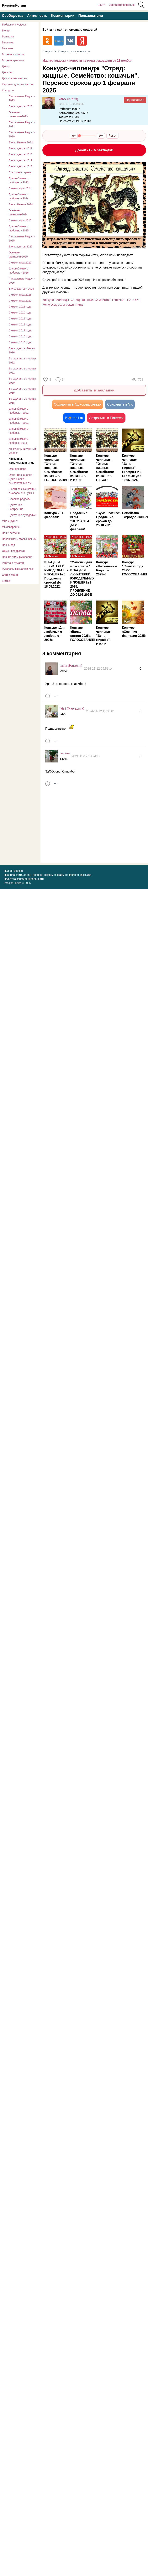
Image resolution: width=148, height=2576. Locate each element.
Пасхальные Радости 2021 (22, 124)
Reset (112, 135)
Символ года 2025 (20, 220)
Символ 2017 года (20, 330)
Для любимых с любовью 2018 (18, 440)
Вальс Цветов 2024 (21, 204)
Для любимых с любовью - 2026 (19, 270)
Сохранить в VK (120, 404)
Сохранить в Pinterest (106, 418)
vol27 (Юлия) (68, 99)
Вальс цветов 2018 (20, 166)
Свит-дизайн (10, 574)
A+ (101, 135)
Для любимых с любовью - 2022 (19, 410)
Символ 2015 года (20, 342)
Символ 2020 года (20, 312)
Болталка (8, 36)
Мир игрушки (10, 521)
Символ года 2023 (20, 294)
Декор (5, 66)
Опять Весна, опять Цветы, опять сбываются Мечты (21, 479)
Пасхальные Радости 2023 (22, 98)
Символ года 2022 (20, 300)
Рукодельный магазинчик (18, 568)
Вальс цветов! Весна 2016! (22, 350)
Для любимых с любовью (18, 430)
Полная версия (13, 870)
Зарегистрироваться (122, 4)
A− (74, 135)
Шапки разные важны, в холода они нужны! (22, 491)
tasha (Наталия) (71, 665)
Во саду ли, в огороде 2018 (22, 400)
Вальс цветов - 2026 (21, 288)
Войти (101, 4)
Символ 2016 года (20, 336)
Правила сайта (13, 874)
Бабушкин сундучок (14, 24)
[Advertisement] (94, 341)
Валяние (7, 48)
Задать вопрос (32, 874)
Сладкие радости (19, 499)
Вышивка (7, 42)
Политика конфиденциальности (24, 878)
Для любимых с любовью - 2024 (19, 196)
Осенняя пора (17, 468)
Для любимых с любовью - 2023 (19, 180)
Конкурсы (8, 90)
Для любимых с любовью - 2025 (19, 228)
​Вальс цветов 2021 (20, 148)
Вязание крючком (13, 60)
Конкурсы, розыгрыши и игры (21, 460)
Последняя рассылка (78, 874)
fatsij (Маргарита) (72, 708)
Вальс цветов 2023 (20, 106)
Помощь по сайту (53, 874)
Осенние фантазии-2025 (18, 254)
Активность (37, 16)
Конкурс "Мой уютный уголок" (22, 450)
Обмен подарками (13, 550)
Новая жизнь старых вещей (19, 538)
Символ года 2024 (20, 188)
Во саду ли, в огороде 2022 (22, 360)
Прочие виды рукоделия (17, 556)
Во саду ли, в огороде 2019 (22, 390)
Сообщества (12, 16)
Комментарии (62, 16)
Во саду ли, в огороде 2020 (22, 380)
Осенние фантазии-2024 (18, 212)
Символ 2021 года (20, 306)
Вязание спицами (13, 54)
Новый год (8, 544)
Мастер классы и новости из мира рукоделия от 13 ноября (87, 60)
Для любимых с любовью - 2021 (19, 420)
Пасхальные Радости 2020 (22, 134)
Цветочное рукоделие (22, 515)
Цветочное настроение (16, 507)
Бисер (6, 30)
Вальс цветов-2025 (20, 246)
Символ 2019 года (20, 318)
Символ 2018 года (20, 324)
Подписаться (135, 100)
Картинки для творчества (18, 84)
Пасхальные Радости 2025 (22, 238)
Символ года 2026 (20, 262)
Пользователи (90, 16)
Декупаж (7, 72)
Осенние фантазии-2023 (18, 114)
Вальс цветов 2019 (20, 160)
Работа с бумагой (13, 562)
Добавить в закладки (94, 150)
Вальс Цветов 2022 (21, 142)
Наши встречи (11, 533)
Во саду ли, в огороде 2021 (22, 370)
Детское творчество (14, 78)
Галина (65, 753)
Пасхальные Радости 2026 (22, 280)
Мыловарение (11, 527)
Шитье (6, 580)
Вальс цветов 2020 (20, 154)
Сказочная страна (20, 172)
